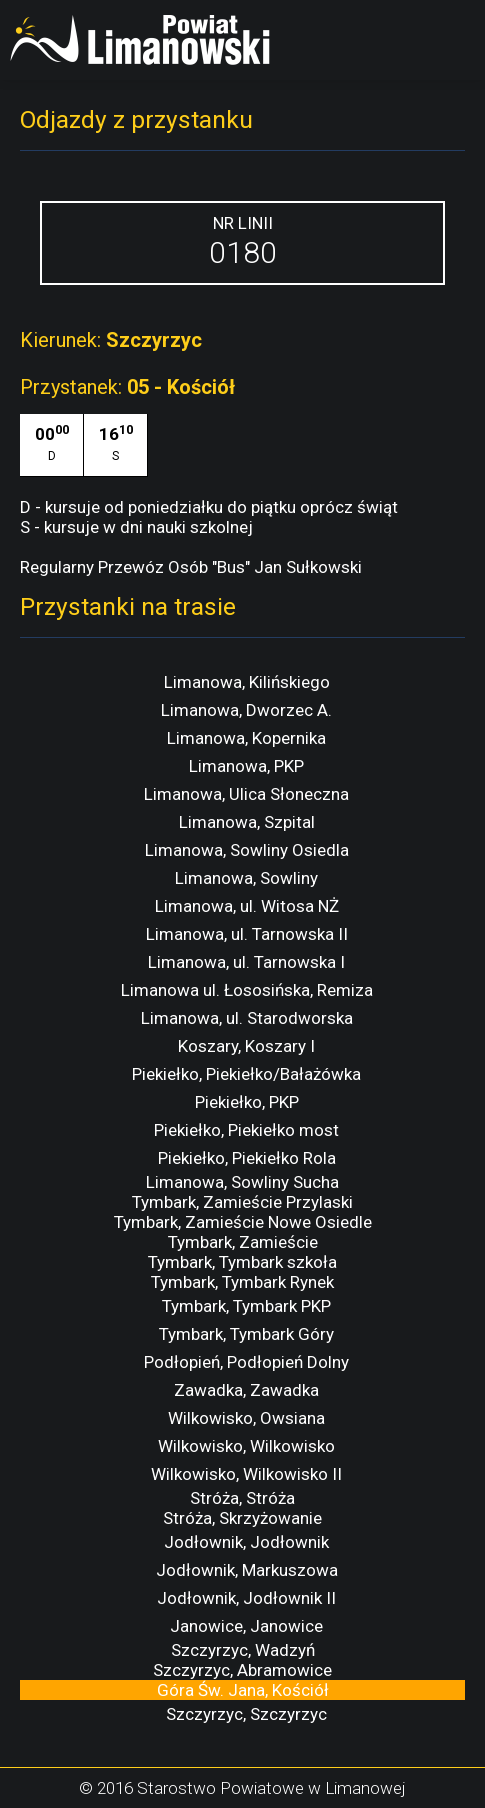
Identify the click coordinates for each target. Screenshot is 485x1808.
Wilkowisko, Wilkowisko (246, 1446)
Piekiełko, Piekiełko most (246, 1130)
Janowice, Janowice (246, 1626)
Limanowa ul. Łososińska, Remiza (247, 990)
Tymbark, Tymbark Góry (246, 1334)
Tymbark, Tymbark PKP (246, 1306)
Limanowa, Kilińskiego (247, 682)
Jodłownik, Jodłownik (246, 1542)
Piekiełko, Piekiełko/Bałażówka (246, 1074)
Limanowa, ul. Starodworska (247, 1018)
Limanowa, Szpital (247, 822)
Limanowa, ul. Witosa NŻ (247, 906)
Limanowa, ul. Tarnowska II (247, 934)
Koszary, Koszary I (246, 1046)
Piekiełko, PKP (247, 1102)
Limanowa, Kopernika (246, 738)
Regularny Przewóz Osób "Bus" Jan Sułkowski (191, 567)
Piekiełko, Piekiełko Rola (247, 1158)
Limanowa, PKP (246, 766)
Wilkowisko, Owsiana (246, 1418)
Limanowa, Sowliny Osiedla (247, 850)
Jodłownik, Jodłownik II (246, 1598)
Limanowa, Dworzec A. (246, 710)
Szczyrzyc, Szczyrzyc (246, 1714)
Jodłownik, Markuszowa (247, 1570)
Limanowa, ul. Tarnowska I (246, 962)
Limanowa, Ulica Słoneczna (246, 794)
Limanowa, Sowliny (246, 878)
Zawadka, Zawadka (246, 1390)
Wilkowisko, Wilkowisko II (246, 1474)
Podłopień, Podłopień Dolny (246, 1362)
